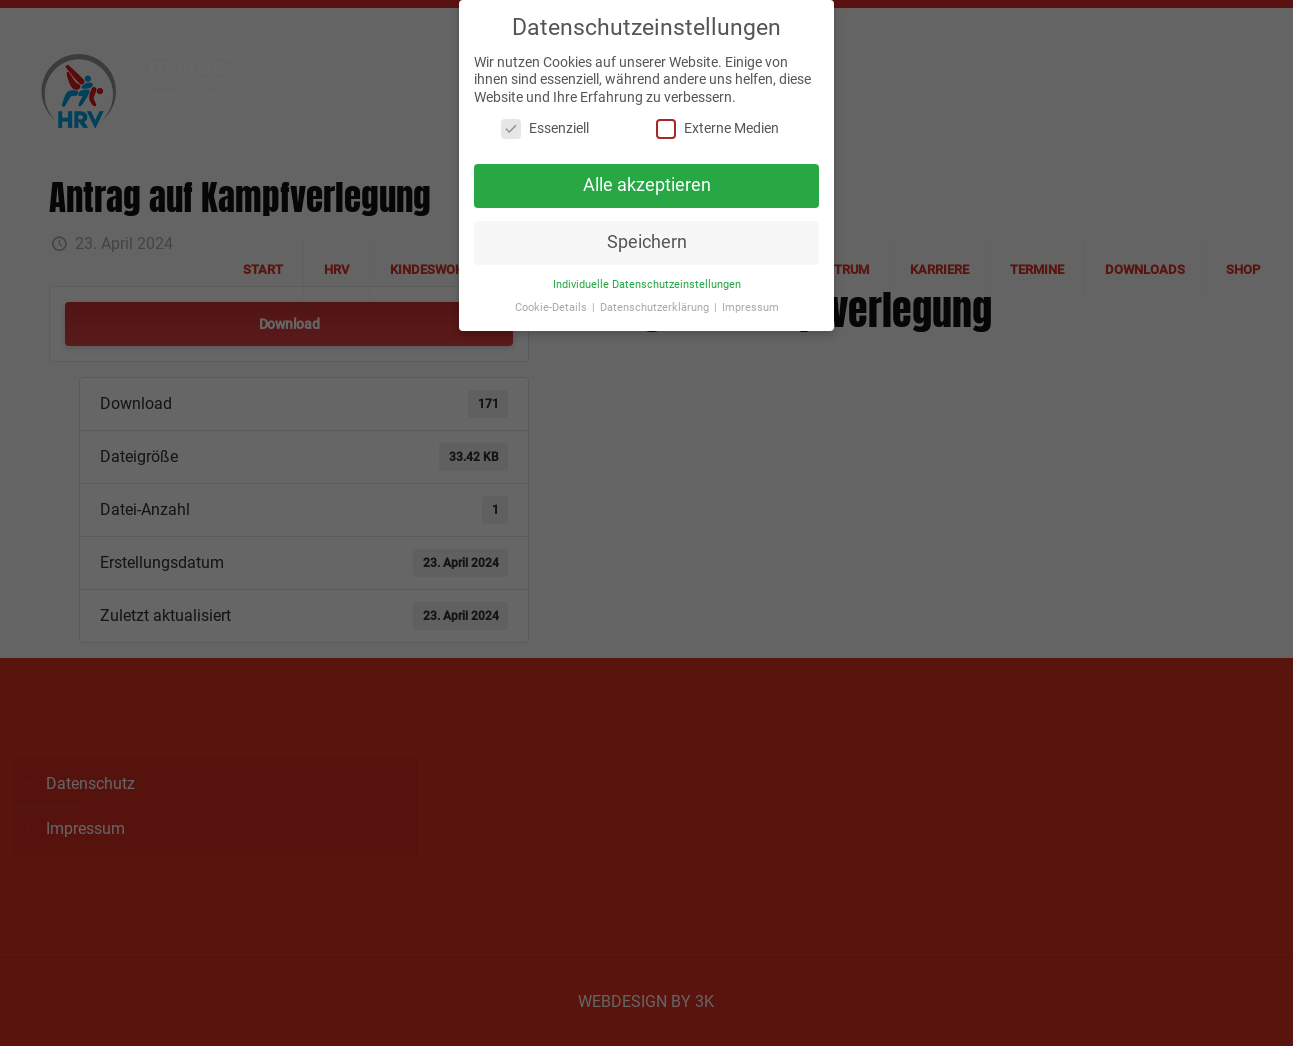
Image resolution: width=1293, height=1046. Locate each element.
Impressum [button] (750, 302)
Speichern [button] (647, 238)
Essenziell (545, 124)
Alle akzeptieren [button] (647, 181)
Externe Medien (717, 124)
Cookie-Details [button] (552, 302)
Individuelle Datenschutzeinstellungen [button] (647, 279)
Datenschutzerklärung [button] (656, 302)
